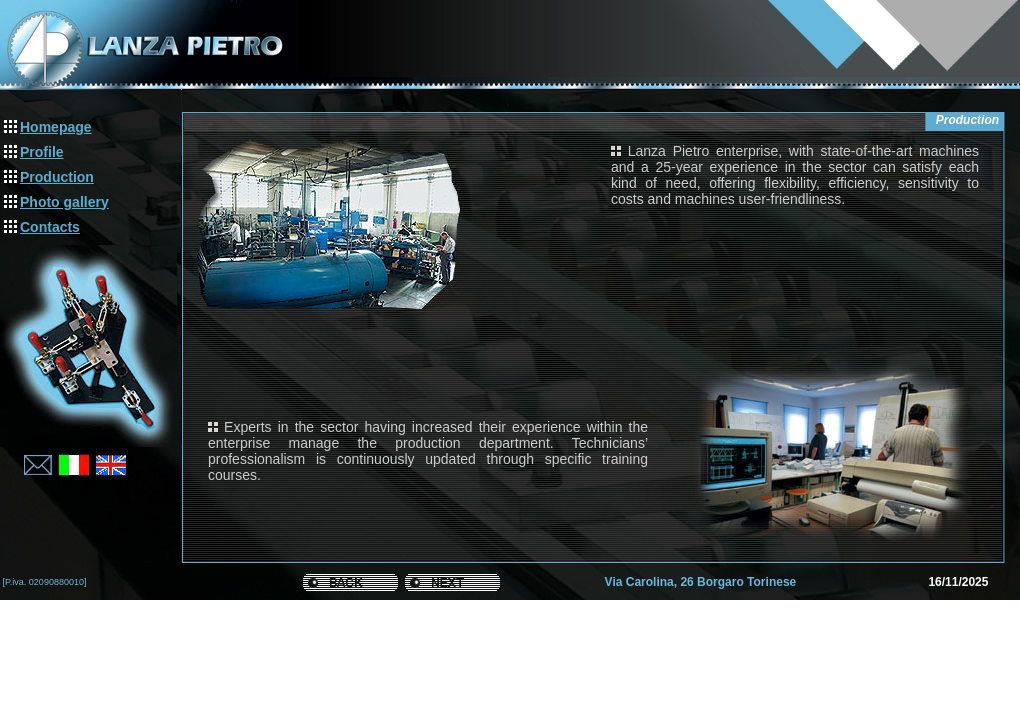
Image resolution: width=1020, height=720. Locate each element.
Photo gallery (64, 202)
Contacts (50, 227)
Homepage (56, 127)
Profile (42, 152)
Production (57, 177)
